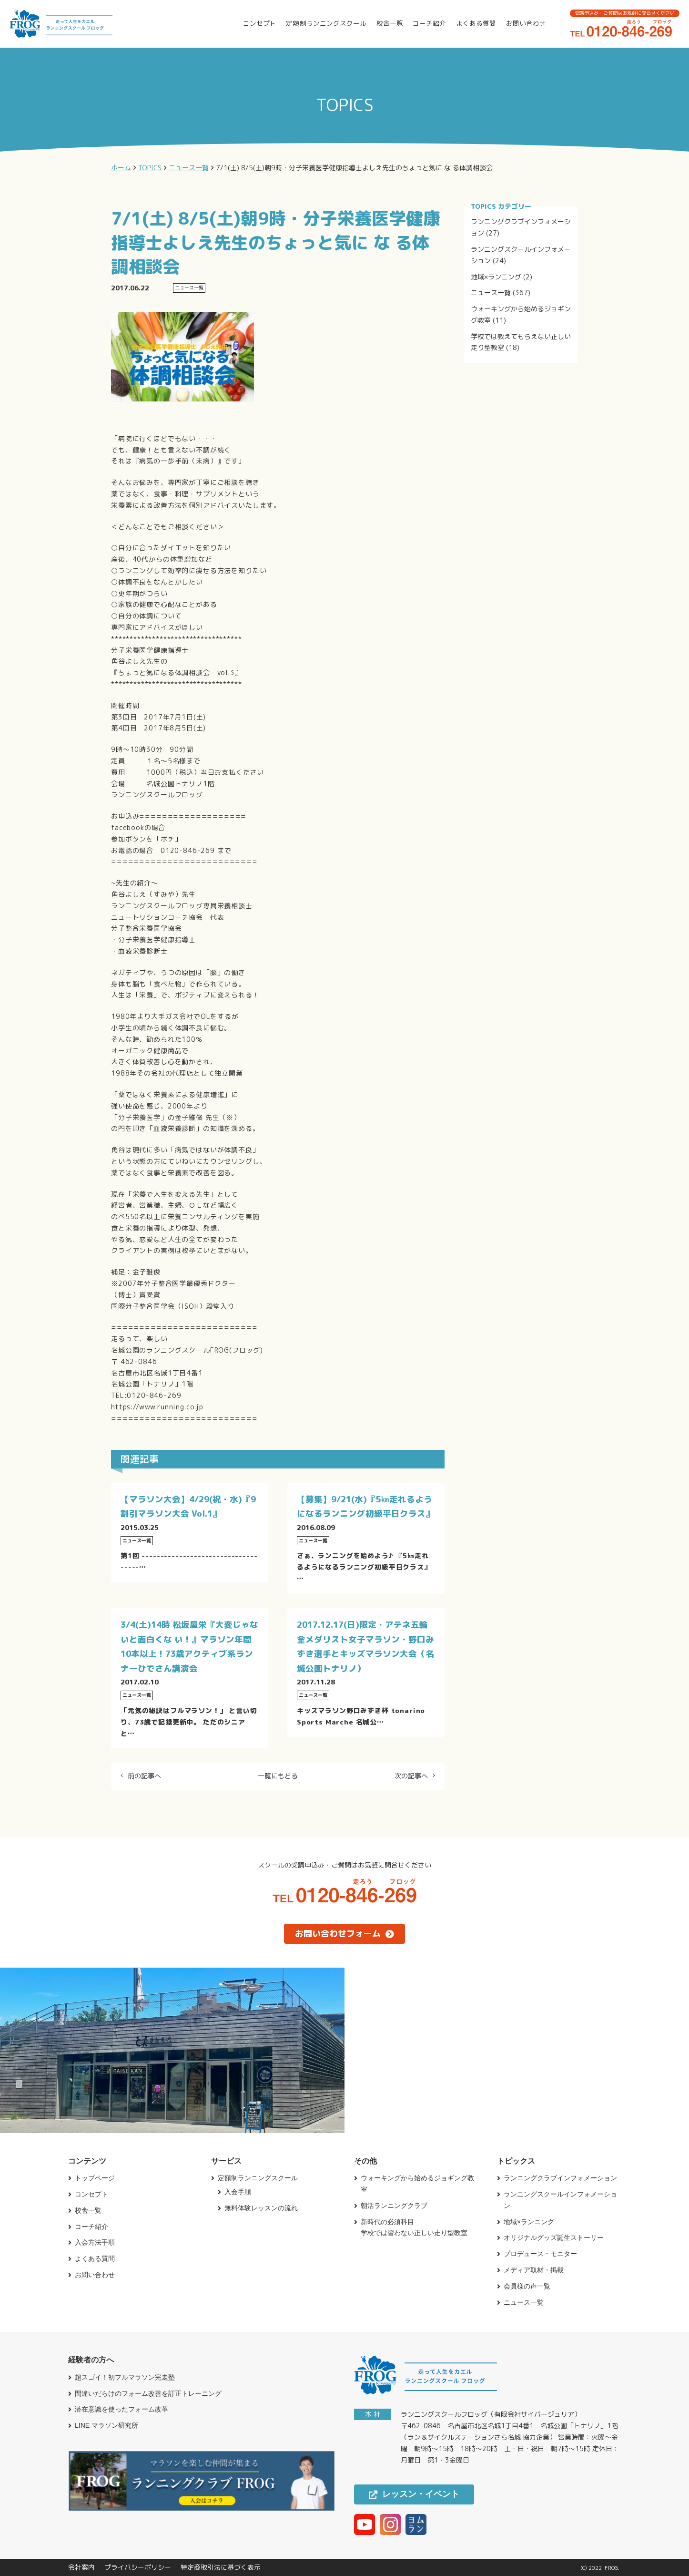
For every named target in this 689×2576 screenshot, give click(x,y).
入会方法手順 (95, 2242)
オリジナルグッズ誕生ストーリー (554, 2237)
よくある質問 (476, 23)
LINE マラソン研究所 (106, 2425)
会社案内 (81, 2567)
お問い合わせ (526, 23)
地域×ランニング (496, 276)
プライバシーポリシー (137, 2567)
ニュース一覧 (491, 292)
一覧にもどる (278, 1776)
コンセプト (259, 23)
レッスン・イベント (414, 2494)
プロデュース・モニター (540, 2254)
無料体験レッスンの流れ (261, 2208)
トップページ (95, 2178)
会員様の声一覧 (527, 2286)
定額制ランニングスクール (326, 23)
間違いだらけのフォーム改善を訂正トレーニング (148, 2393)
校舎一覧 (389, 23)
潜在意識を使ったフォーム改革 (121, 2409)
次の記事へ (411, 1776)
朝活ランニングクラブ (394, 2205)
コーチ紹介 (429, 23)
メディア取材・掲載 (534, 2270)
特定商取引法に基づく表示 (221, 2567)
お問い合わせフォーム (344, 1934)
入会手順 (237, 2192)
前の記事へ (144, 1776)
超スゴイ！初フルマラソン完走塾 (125, 2377)
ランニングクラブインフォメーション (560, 2178)
